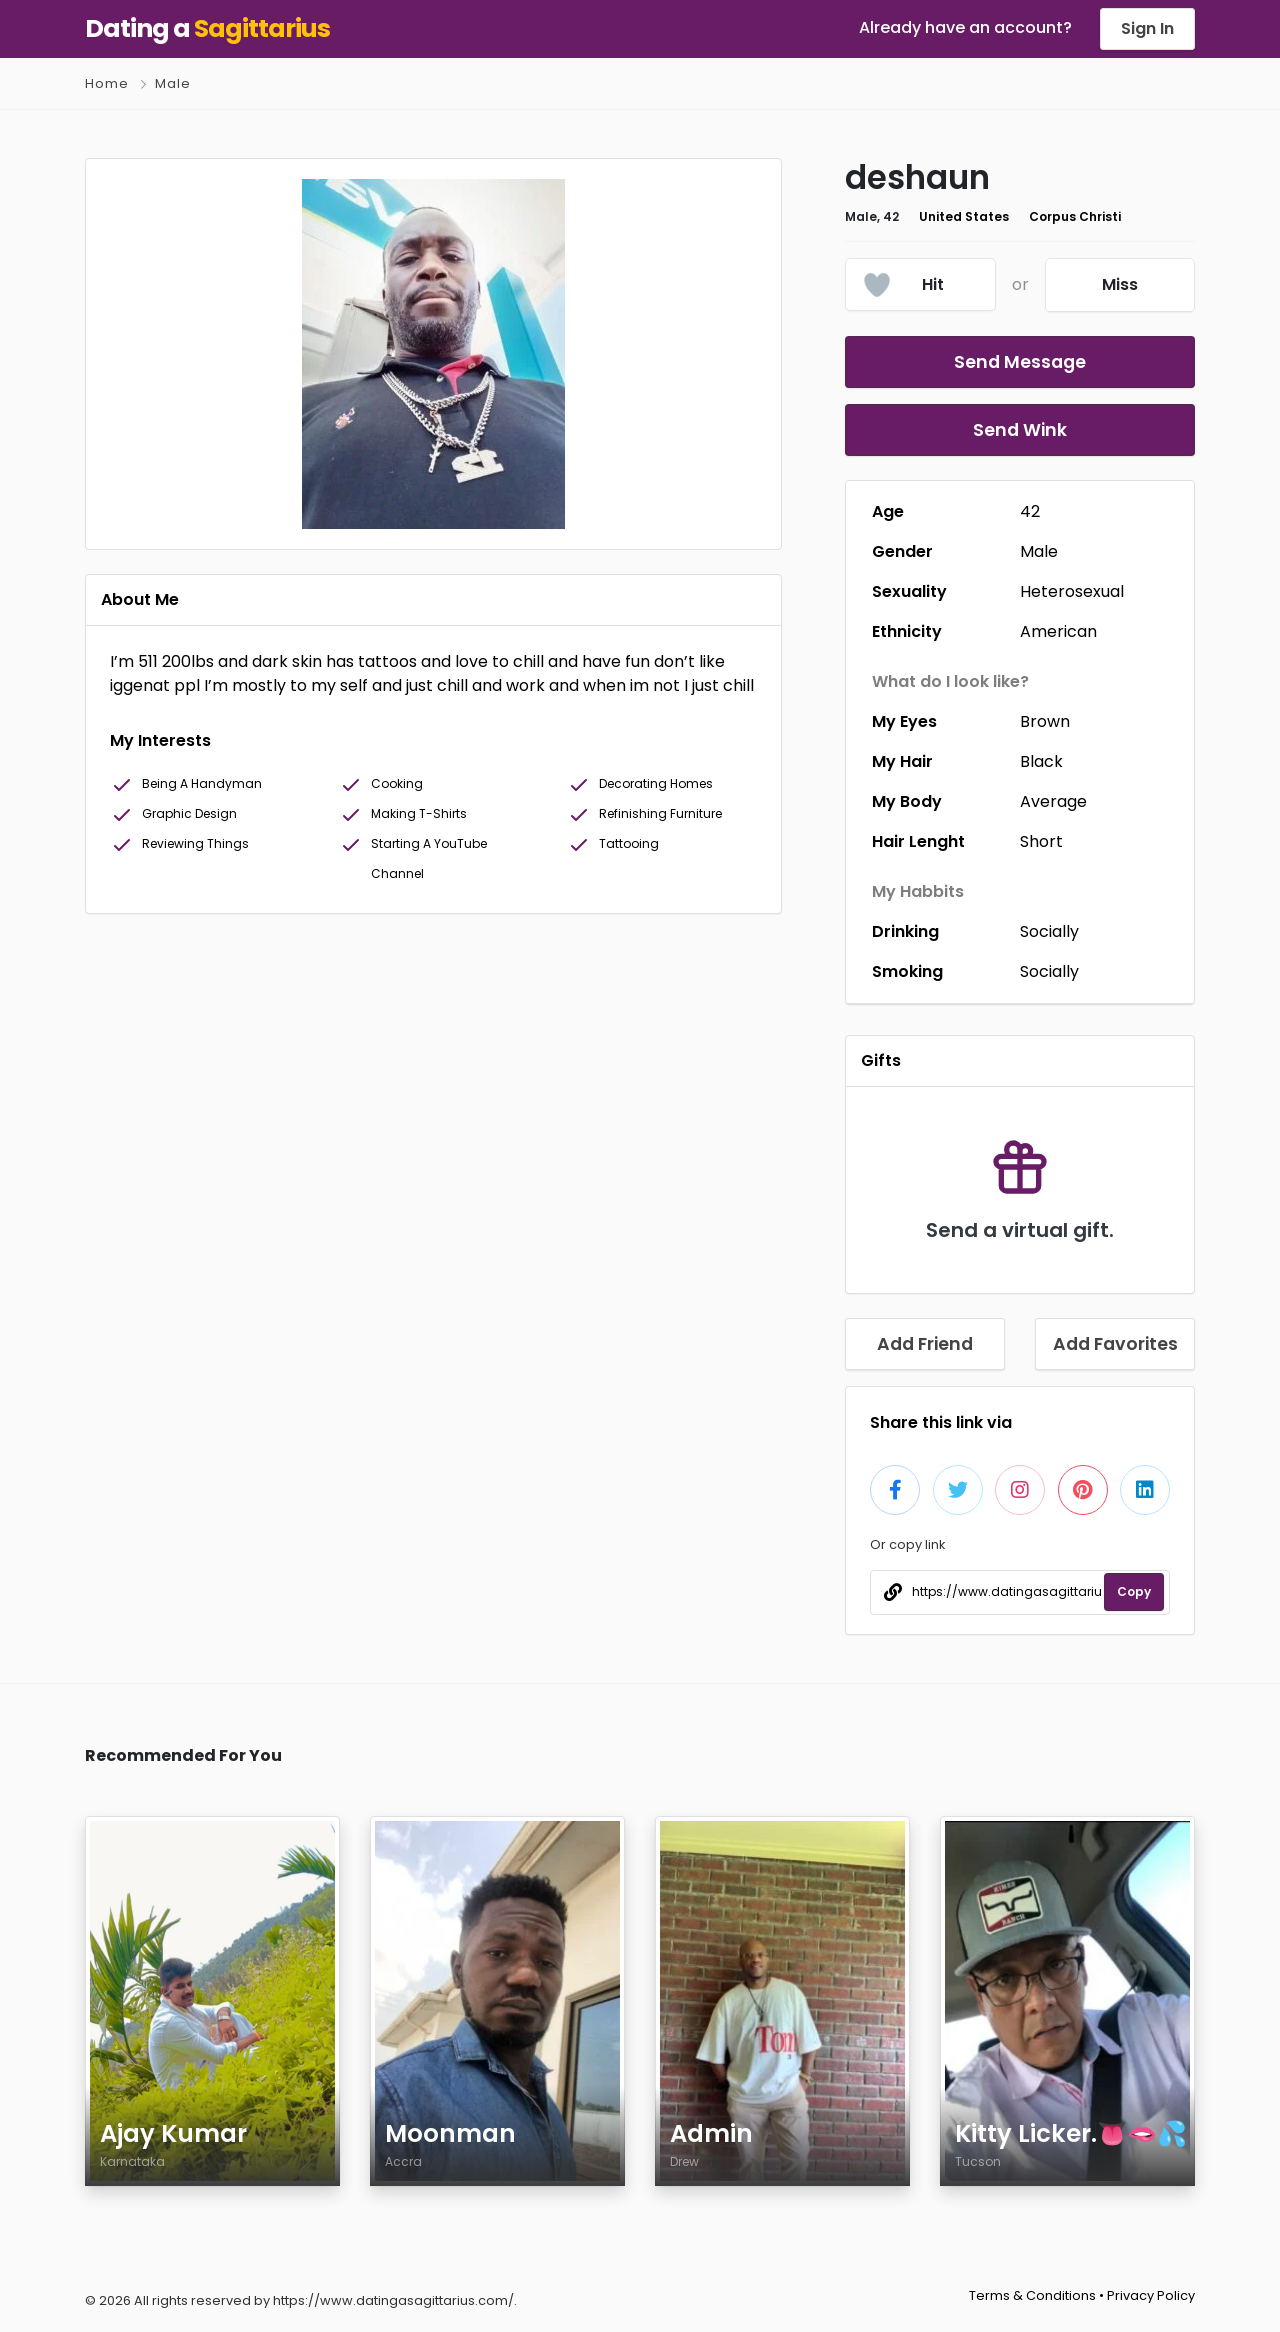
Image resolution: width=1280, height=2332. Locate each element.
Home (107, 83)
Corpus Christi (1075, 216)
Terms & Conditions (1032, 2295)
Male (173, 83)
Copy (1134, 1591)
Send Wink (1020, 429)
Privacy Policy (1151, 2295)
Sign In (1147, 28)
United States (964, 216)
